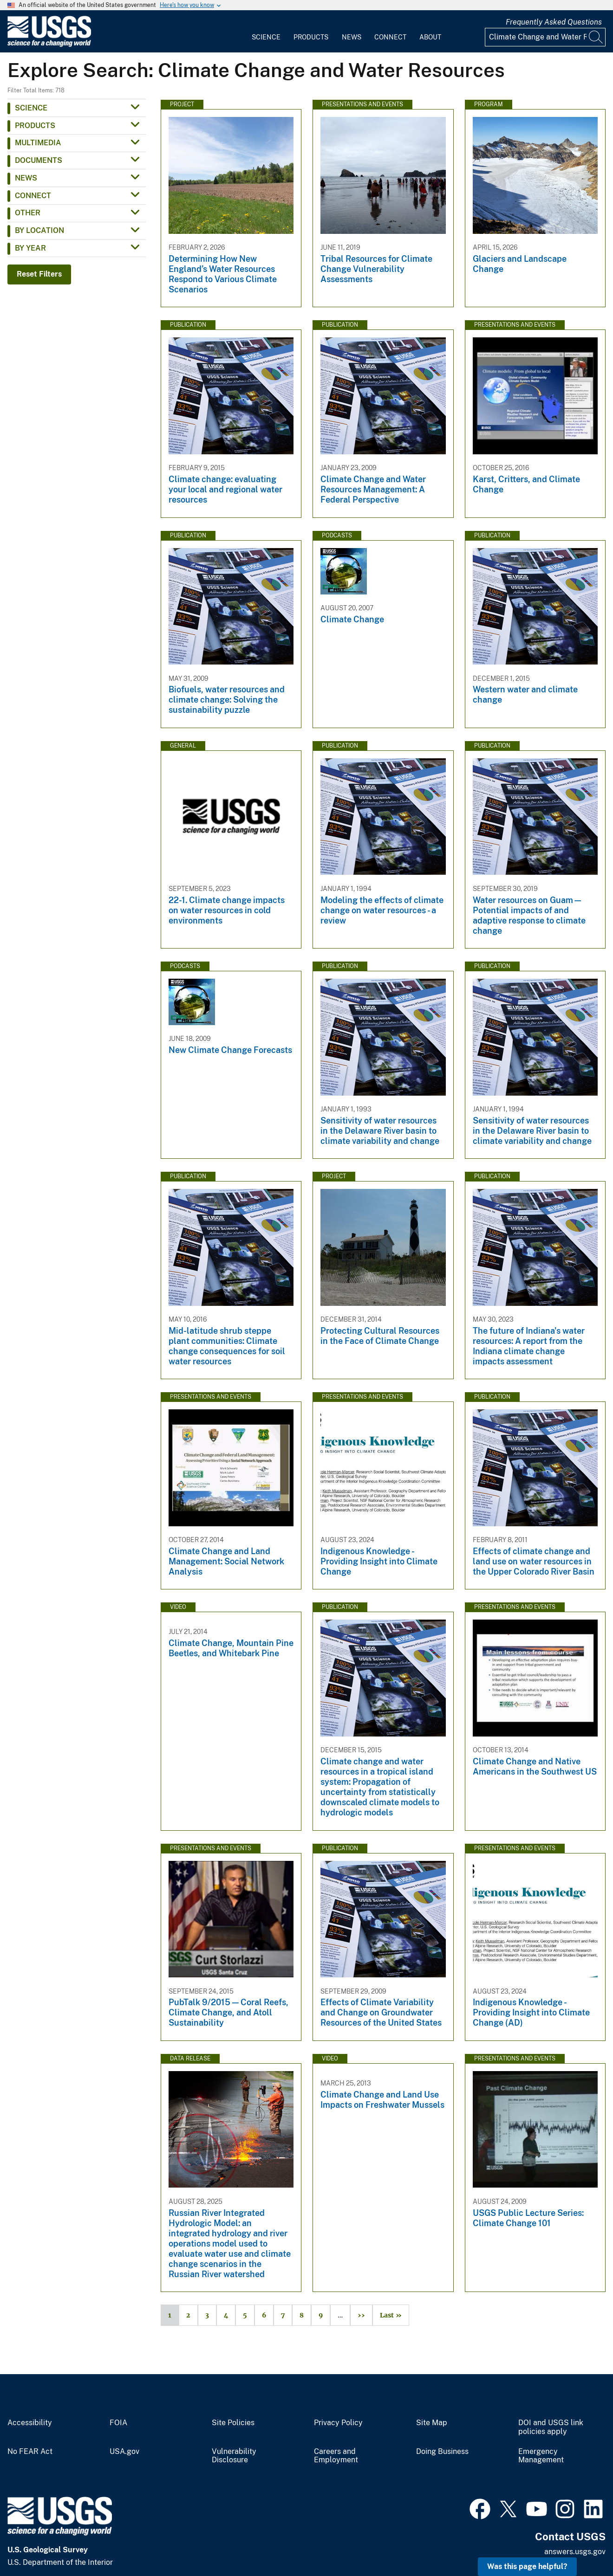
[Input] (545, 37)
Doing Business (442, 2451)
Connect (390, 37)
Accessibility (29, 2423)
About (430, 37)
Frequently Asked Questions (554, 22)
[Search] (596, 37)
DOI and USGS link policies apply (550, 2427)
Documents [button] (38, 160)
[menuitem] (266, 31)
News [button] (26, 178)
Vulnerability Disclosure (234, 2456)
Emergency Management (541, 2456)
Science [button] (31, 107)
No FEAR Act (29, 2451)
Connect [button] (33, 195)
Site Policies (233, 2423)
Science (266, 37)
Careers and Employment (336, 2456)
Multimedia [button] (38, 142)
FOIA (118, 2423)
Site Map (431, 2423)
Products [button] (35, 125)
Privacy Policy (338, 2423)
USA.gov (124, 2451)
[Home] (49, 44)
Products (310, 37)
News (351, 37)
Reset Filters (39, 274)
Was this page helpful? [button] (527, 2566)
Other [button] (27, 212)
